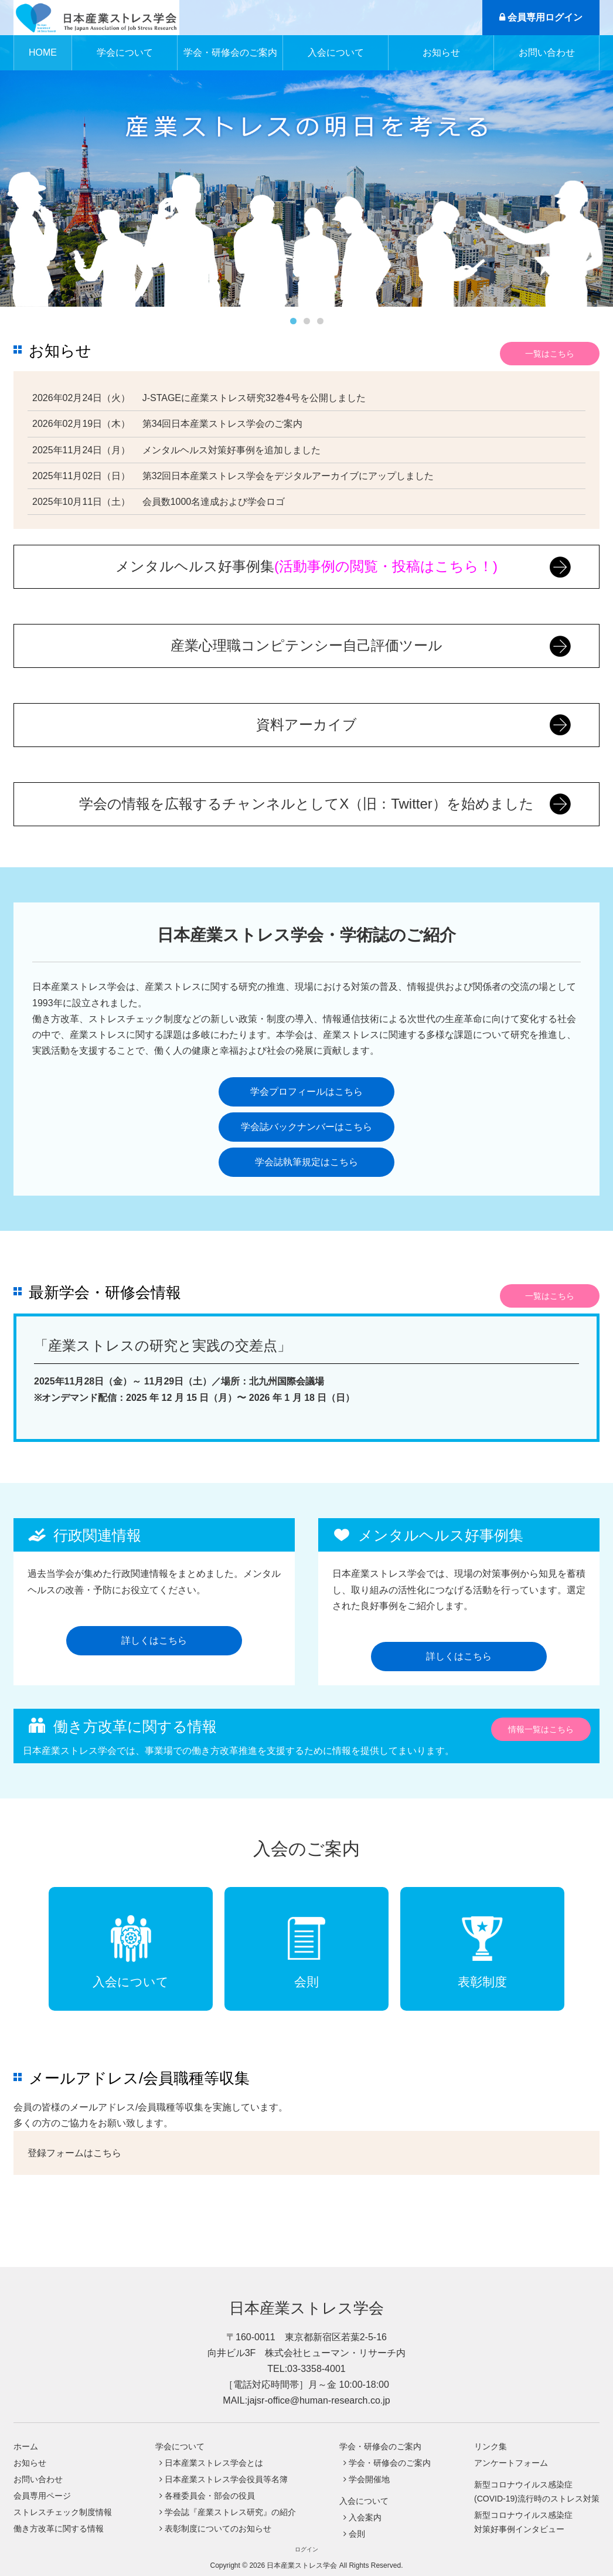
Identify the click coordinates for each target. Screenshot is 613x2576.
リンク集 (490, 2446)
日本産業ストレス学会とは (214, 2463)
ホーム (25, 2446)
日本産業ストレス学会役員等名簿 (226, 2479)
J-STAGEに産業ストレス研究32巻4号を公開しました (254, 398)
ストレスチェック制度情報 (62, 2512)
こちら (107, 2153)
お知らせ (441, 52)
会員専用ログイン (541, 17)
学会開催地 (369, 2479)
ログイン (306, 2549)
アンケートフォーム (511, 2463)
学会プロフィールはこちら (306, 1092)
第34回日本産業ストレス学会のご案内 (222, 424)
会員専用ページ (42, 2495)
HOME (43, 52)
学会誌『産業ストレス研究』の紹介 (230, 2512)
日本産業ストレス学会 (306, 2308)
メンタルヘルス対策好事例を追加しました (231, 450)
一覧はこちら (549, 353)
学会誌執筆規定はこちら (306, 1162)
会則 (357, 2533)
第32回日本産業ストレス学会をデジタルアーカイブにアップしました (288, 476)
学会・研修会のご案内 (390, 2463)
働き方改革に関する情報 (58, 2528)
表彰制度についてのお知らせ (218, 2528)
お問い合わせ (547, 52)
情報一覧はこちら (541, 1729)
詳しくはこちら (154, 1640)
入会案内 (365, 2517)
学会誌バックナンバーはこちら (306, 1127)
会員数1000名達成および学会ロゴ (213, 502)
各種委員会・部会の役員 (210, 2495)
